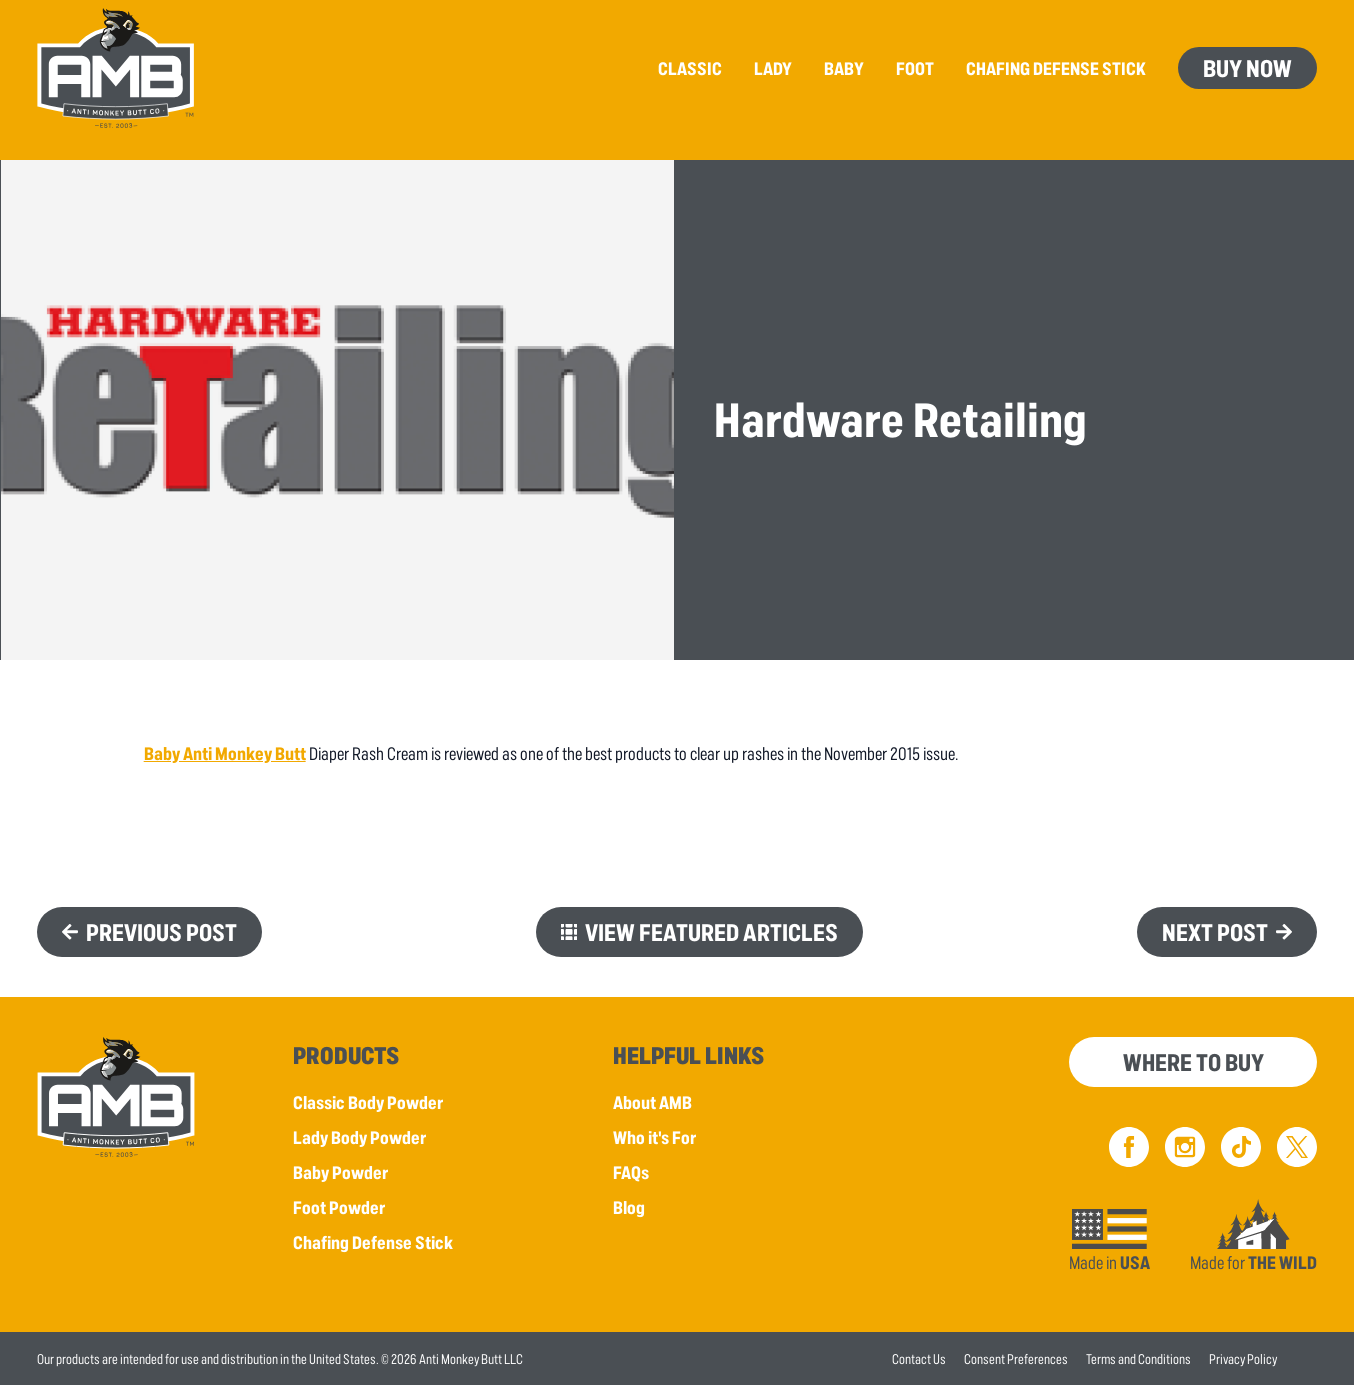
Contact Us (919, 1358)
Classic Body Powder (368, 1102)
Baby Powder (340, 1172)
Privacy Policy (1243, 1358)
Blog (629, 1207)
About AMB (652, 1102)
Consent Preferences (1016, 1358)
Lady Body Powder (359, 1137)
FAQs (631, 1172)
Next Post (1215, 931)
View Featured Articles (711, 931)
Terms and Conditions (1138, 1358)
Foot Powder (339, 1207)
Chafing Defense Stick (373, 1242)
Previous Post (161, 931)
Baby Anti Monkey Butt (225, 753)
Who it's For (654, 1137)
